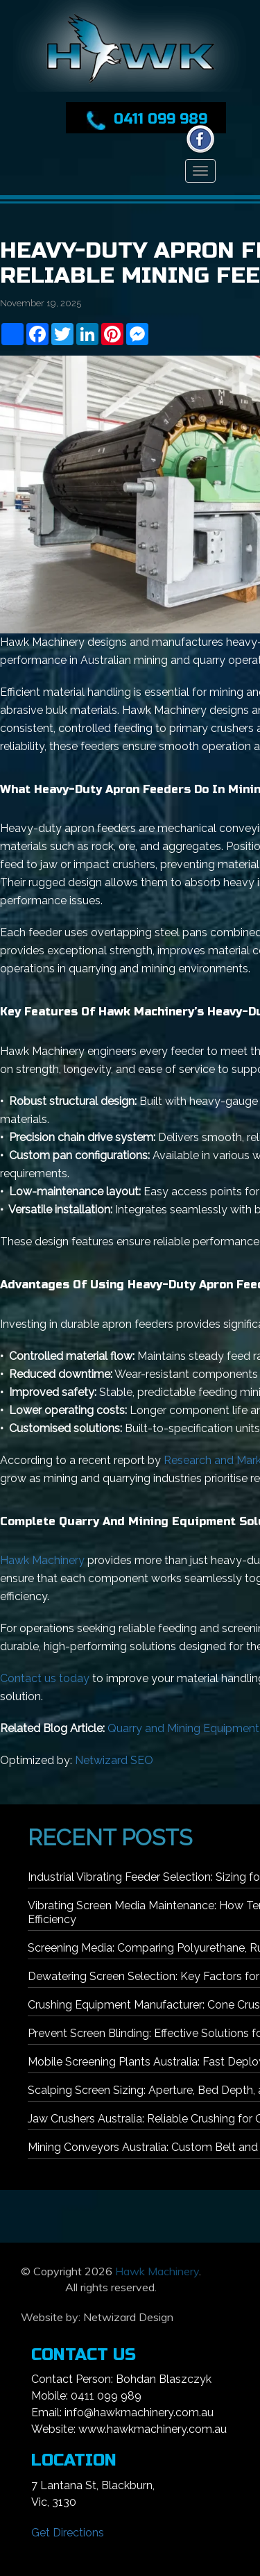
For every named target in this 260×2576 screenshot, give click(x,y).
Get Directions (67, 2532)
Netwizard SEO (114, 1760)
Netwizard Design (128, 2317)
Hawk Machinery (42, 1560)
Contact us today (44, 1678)
